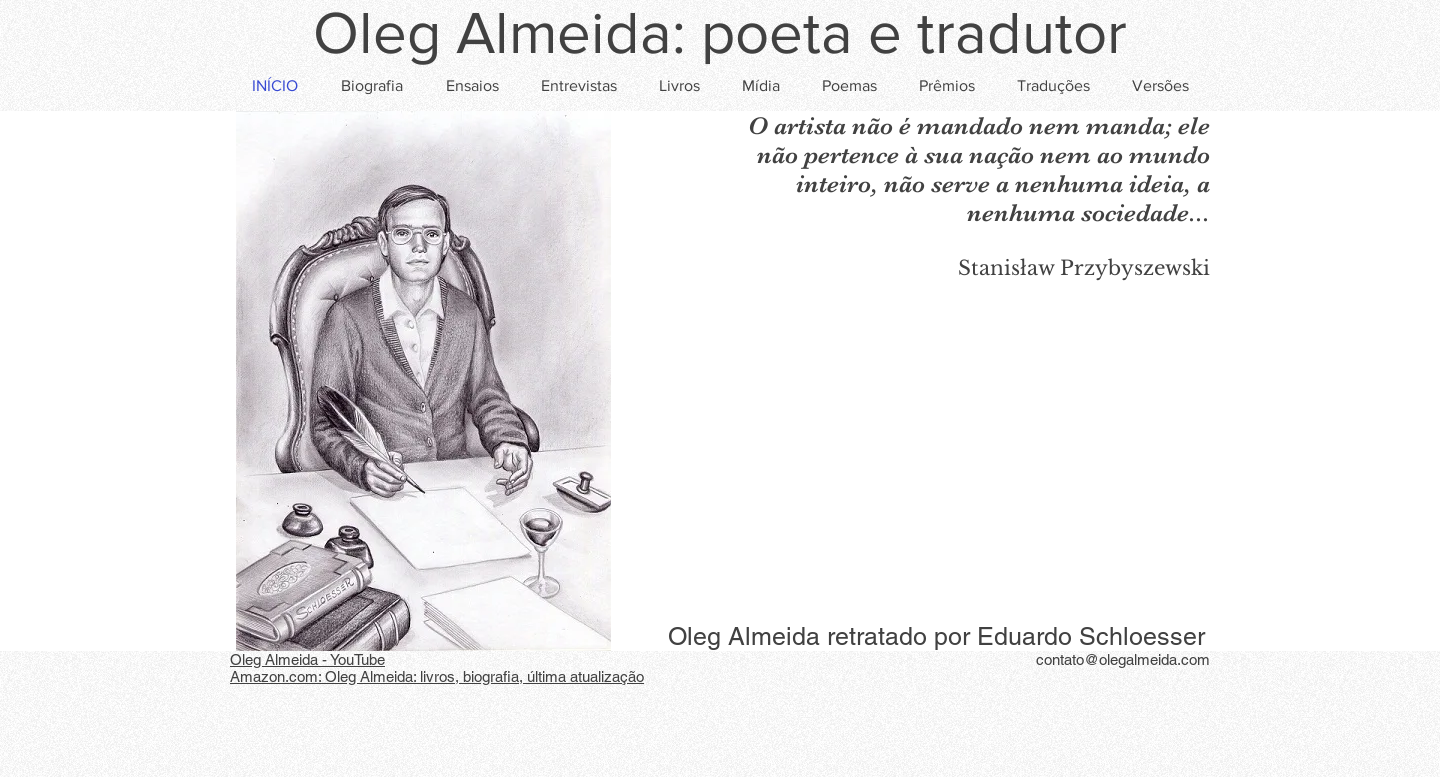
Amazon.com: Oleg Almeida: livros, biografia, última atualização (437, 676)
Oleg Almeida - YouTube (307, 659)
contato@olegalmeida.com (1123, 659)
